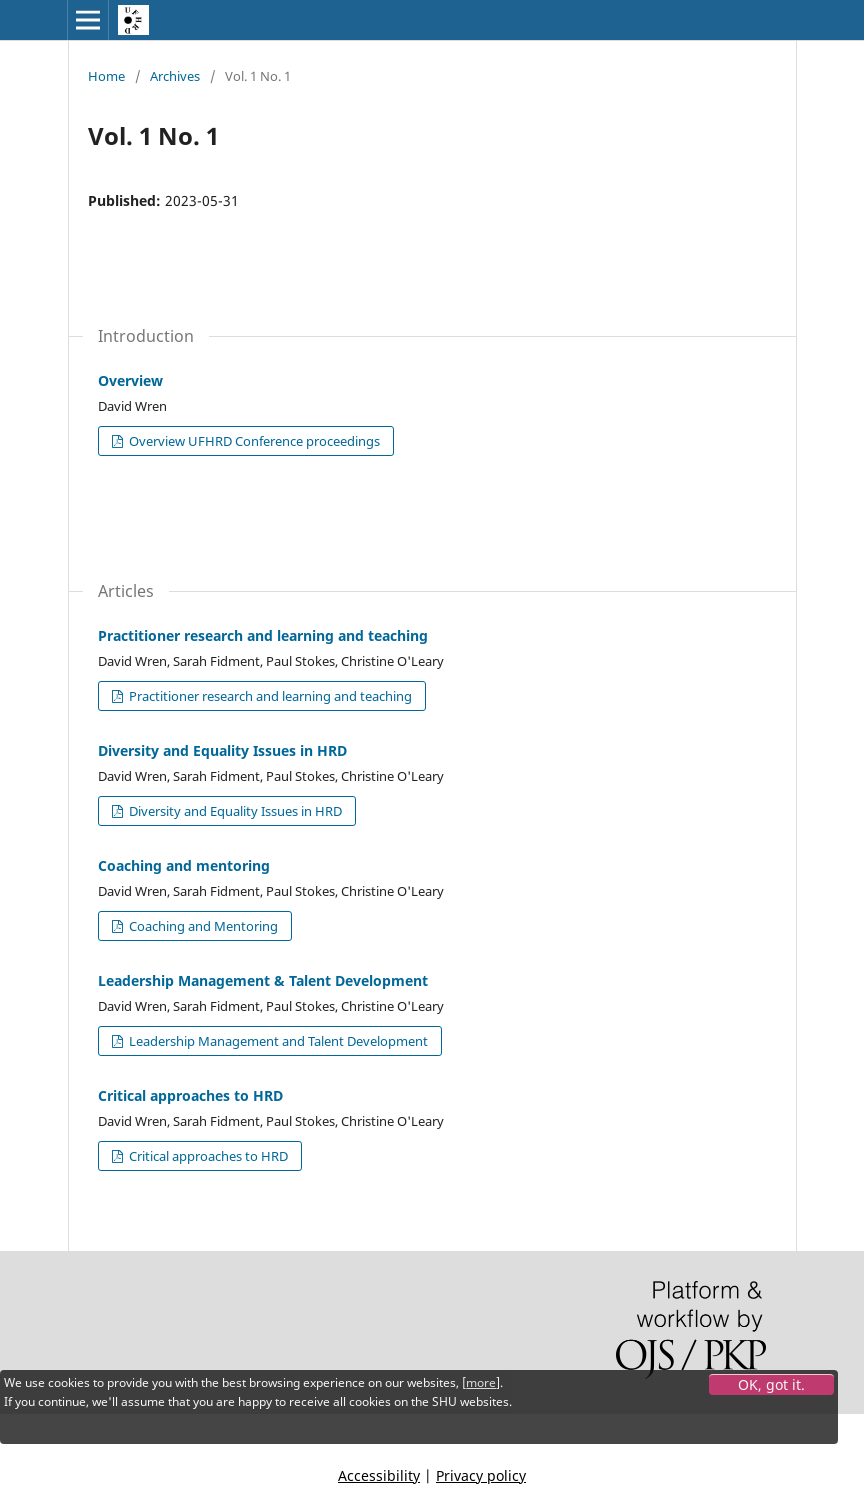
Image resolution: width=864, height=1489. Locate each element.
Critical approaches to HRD (190, 1095)
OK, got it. (771, 1384)
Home (106, 76)
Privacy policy (481, 1475)
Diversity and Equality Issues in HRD (222, 750)
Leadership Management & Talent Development (263, 980)
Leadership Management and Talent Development (277, 1041)
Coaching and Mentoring (202, 926)
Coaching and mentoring (184, 865)
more (481, 1382)
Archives (175, 76)
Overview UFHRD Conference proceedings (253, 441)
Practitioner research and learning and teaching (263, 635)
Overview (130, 380)
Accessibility (379, 1475)
